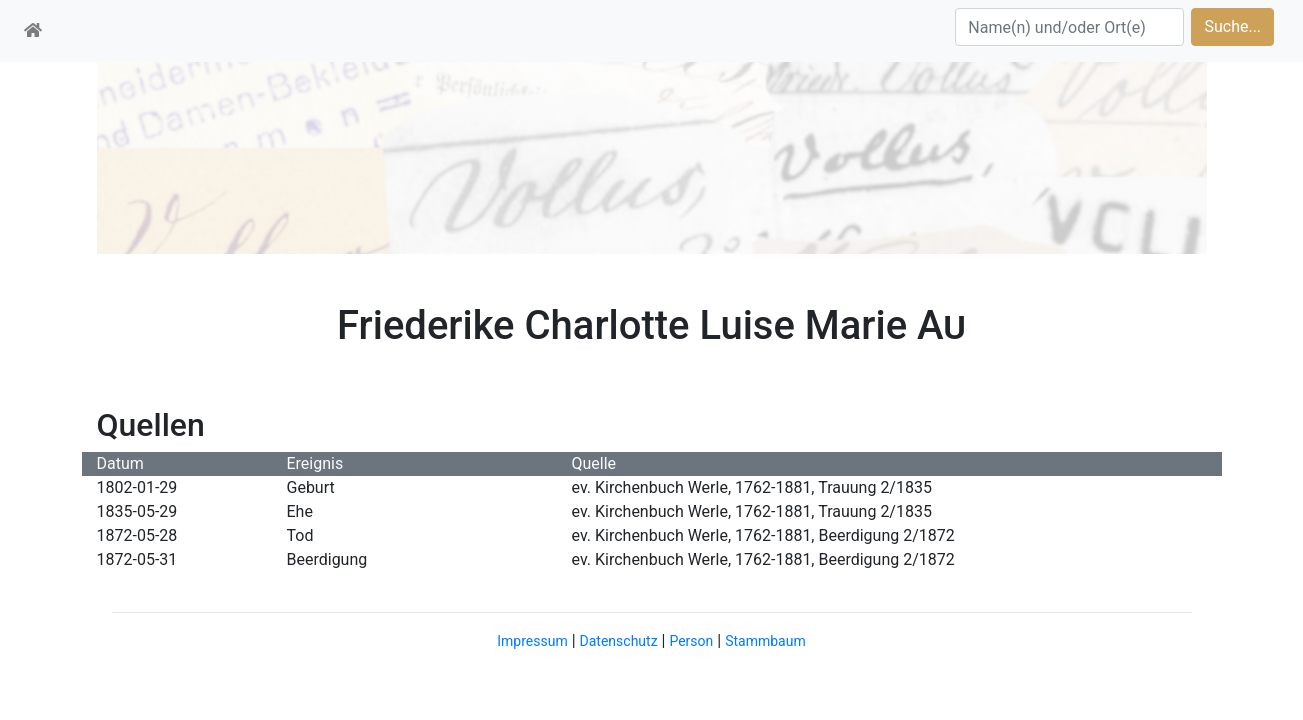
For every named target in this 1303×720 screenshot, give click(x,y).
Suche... (1232, 26)
